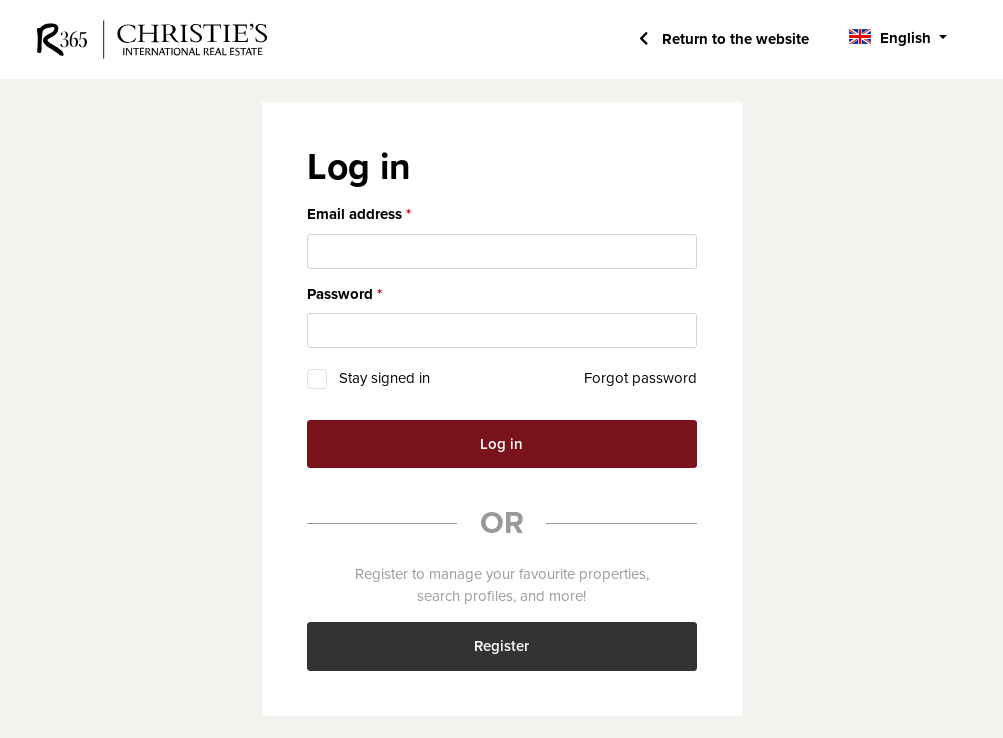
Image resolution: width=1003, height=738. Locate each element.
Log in (501, 444)
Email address (354, 214)
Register (501, 646)
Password (340, 294)
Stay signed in (384, 378)
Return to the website (733, 39)
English (905, 38)
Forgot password (640, 378)
